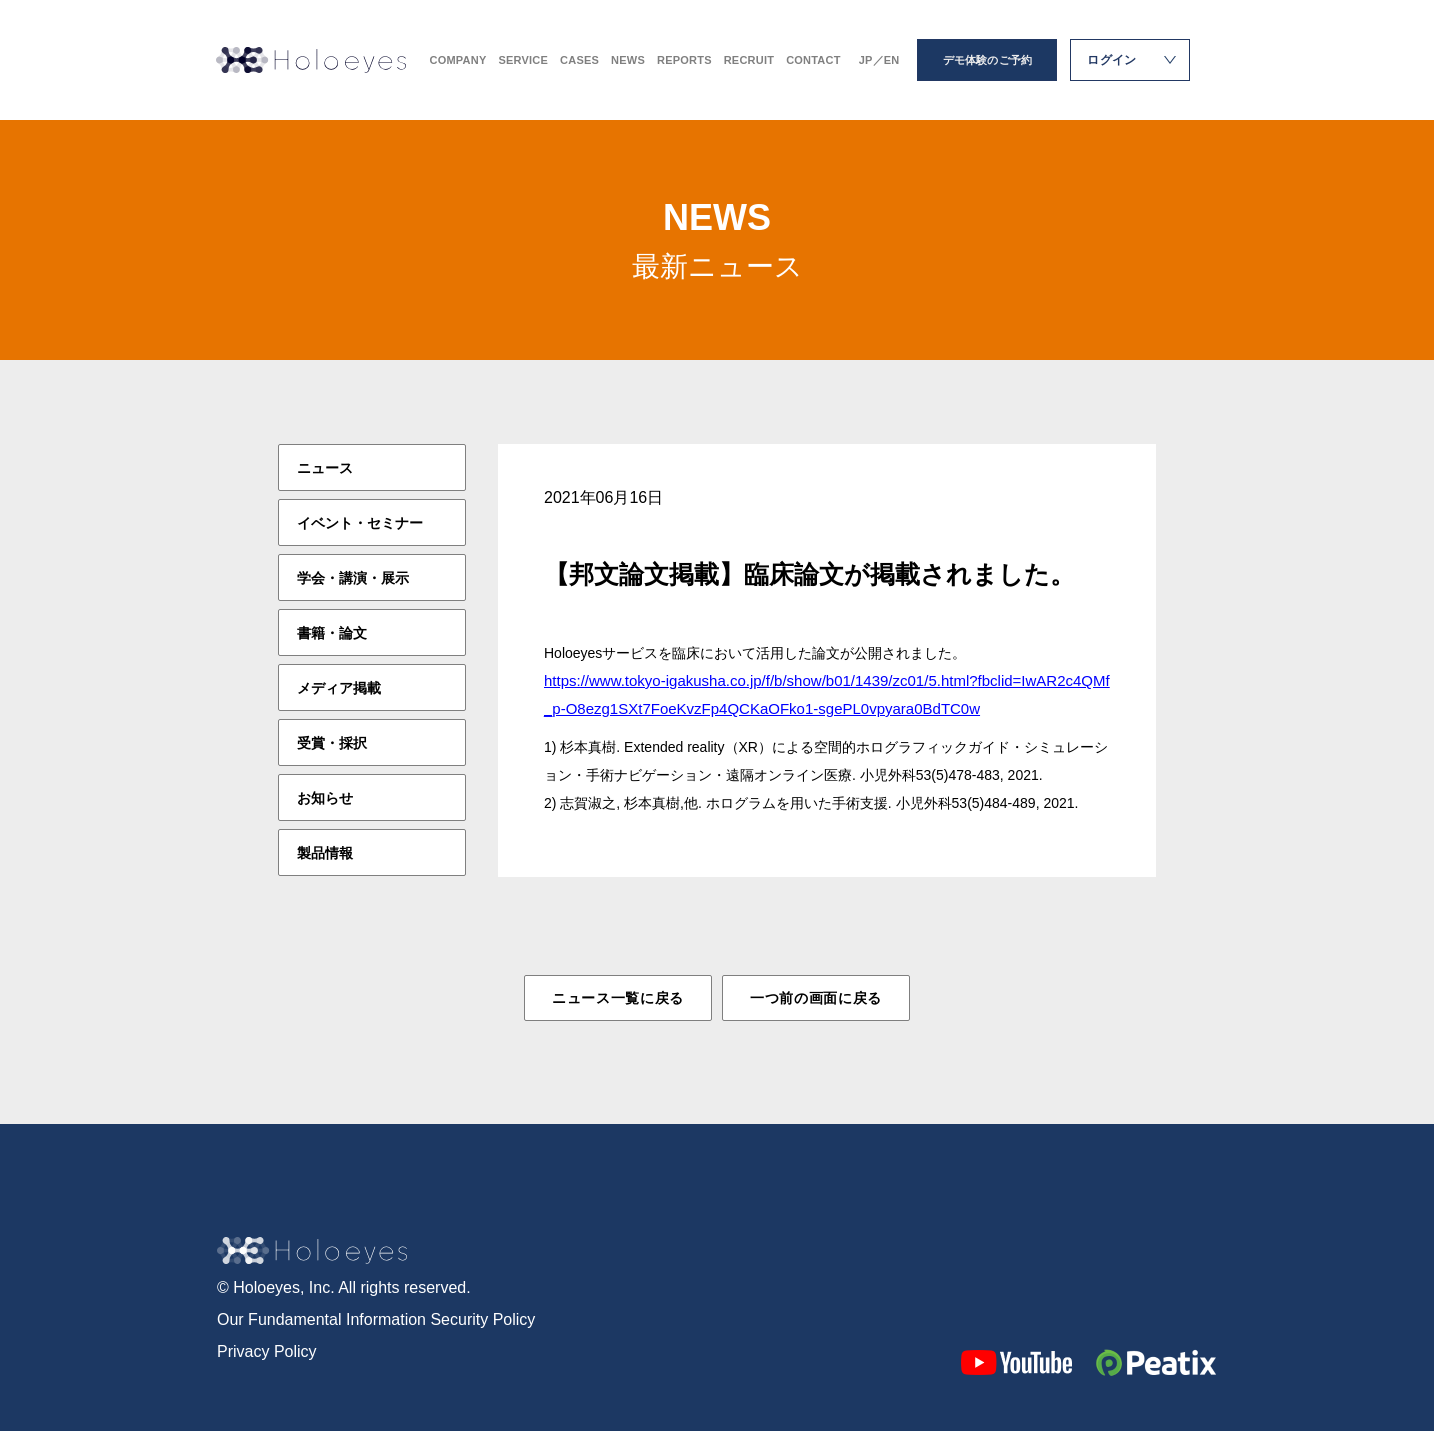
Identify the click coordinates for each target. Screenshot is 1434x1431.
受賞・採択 (332, 743)
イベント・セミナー (360, 523)
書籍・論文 (332, 633)
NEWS (628, 60)
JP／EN (879, 60)
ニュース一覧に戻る (618, 998)
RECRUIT (749, 60)
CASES (579, 60)
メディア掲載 (339, 688)
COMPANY (458, 60)
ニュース (325, 468)
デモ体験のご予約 (988, 60)
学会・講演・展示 (353, 578)
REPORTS (684, 60)
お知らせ (325, 798)
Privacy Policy (267, 1351)
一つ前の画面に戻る (816, 998)
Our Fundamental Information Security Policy (376, 1319)
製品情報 (325, 853)
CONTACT (813, 60)
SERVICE (523, 60)
